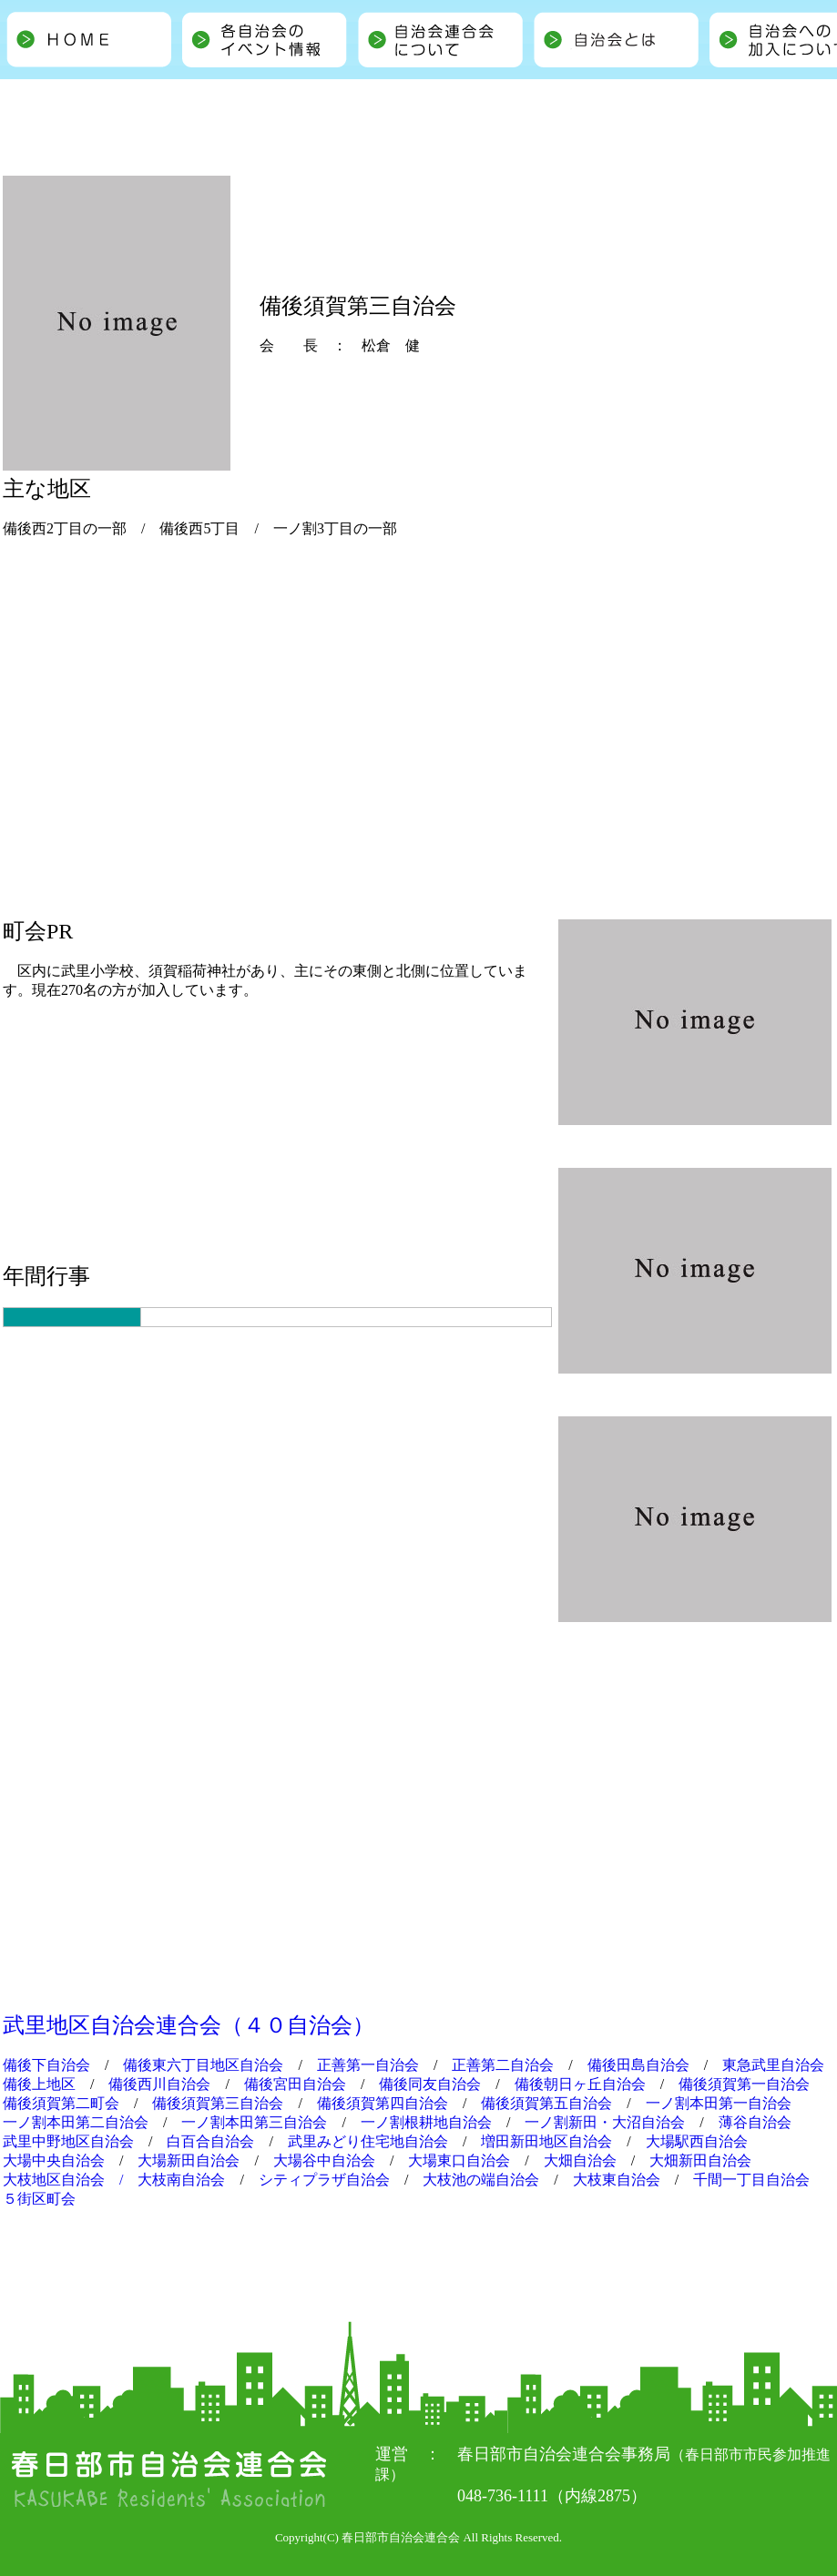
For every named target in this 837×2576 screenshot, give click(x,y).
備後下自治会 (46, 2065)
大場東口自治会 (459, 2160)
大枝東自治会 (616, 2179)
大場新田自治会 (189, 2160)
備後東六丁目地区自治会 (203, 2065)
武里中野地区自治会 (68, 2141)
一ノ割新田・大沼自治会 (605, 2122)
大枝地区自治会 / (70, 2179)
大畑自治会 (580, 2160)
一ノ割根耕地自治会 (426, 2122)
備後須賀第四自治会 (382, 2103)
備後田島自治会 (638, 2065)
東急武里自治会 (773, 2065)
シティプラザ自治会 (324, 2179)
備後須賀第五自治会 (546, 2103)
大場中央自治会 (54, 2160)
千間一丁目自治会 (751, 2179)
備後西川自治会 (159, 2084)
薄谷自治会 (755, 2122)
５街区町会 (39, 2198)
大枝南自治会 (181, 2179)
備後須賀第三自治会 (217, 2103)
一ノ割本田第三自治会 (254, 2122)
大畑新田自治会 (700, 2160)
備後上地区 (39, 2084)
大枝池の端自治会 (481, 2179)
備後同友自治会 (430, 2084)
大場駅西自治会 (697, 2141)
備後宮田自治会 (295, 2084)
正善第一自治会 (368, 2065)
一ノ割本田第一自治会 (718, 2103)
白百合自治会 (210, 2141)
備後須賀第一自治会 (744, 2084)
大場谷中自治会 (324, 2160)
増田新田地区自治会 (546, 2141)
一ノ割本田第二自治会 (75, 2122)
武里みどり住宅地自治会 (368, 2141)
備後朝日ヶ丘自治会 (580, 2084)
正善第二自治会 (503, 2065)
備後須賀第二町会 (61, 2103)
